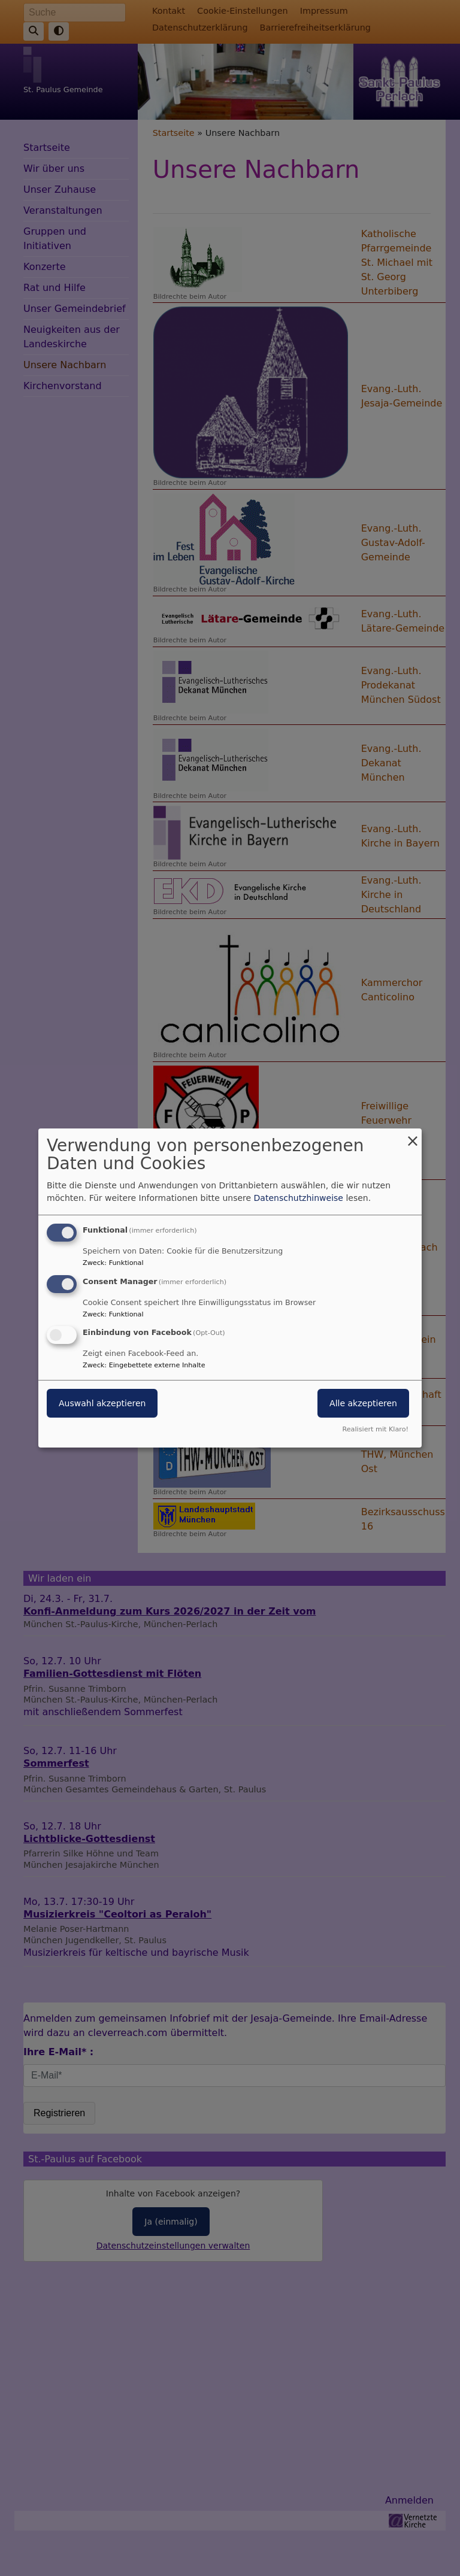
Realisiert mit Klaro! (375, 1429)
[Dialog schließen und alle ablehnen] (413, 1135)
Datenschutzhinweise (298, 1198)
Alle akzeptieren (363, 1404)
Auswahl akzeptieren (102, 1404)
